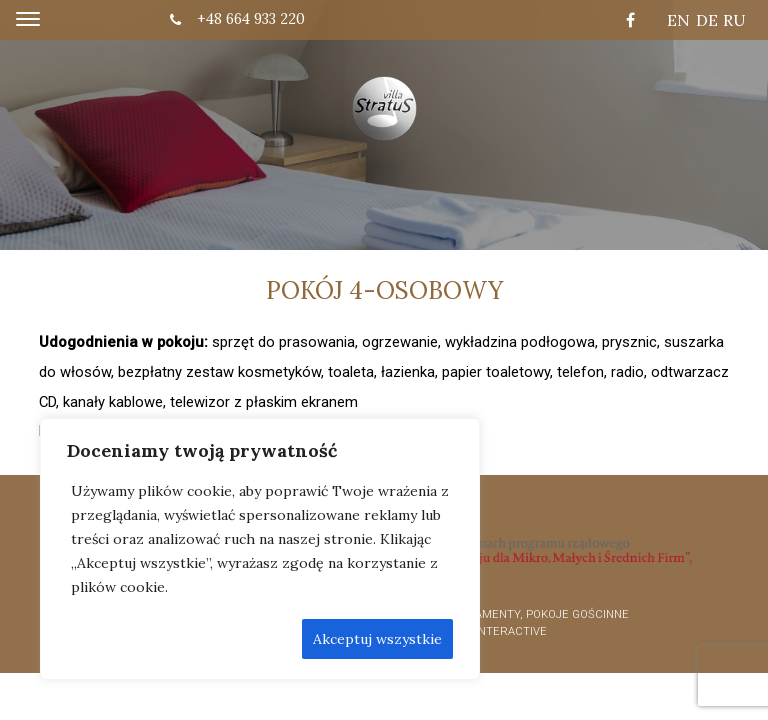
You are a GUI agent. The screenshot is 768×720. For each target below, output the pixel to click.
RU (734, 20)
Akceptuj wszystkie (377, 639)
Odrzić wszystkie (226, 639)
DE (707, 20)
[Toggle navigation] (28, 20)
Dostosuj (108, 639)
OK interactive (502, 631)
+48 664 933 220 (237, 19)
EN (678, 20)
